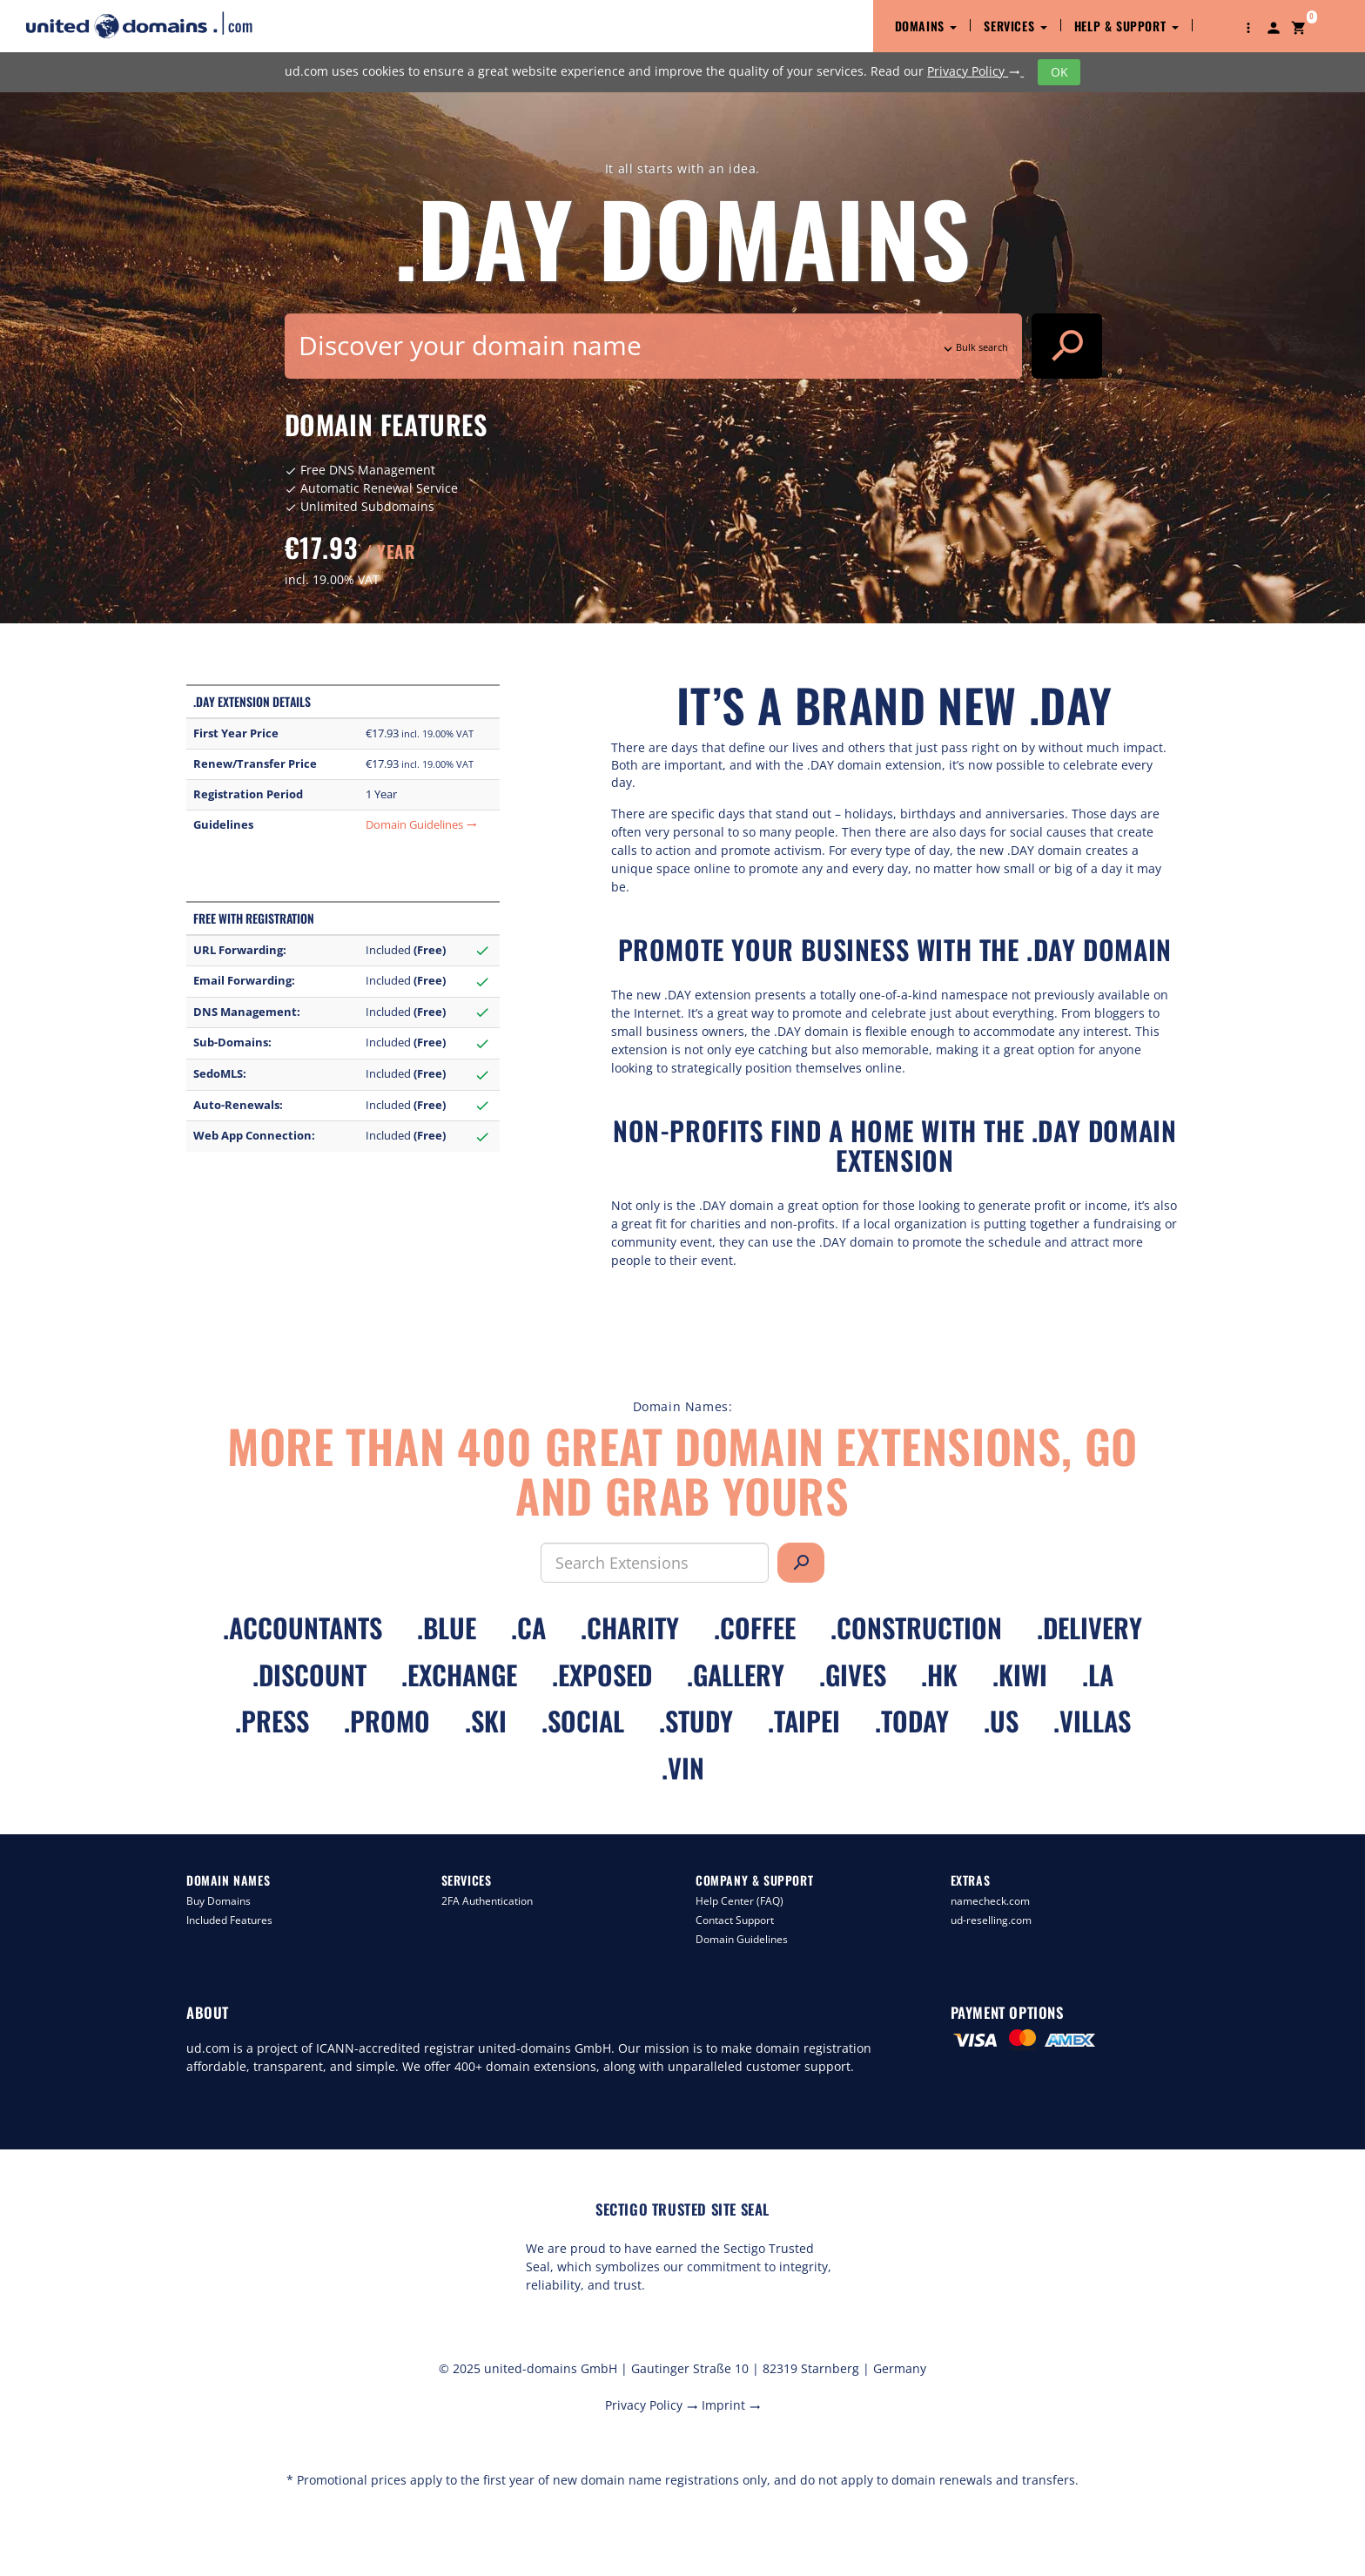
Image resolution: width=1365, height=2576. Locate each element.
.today (912, 1720)
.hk (939, 1674)
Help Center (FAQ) (739, 1900)
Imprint (731, 2405)
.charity (630, 1627)
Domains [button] (926, 26)
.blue (446, 1627)
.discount (309, 1674)
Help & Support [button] (1126, 26)
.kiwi (1019, 1674)
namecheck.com (990, 1900)
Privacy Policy (975, 71)
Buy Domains (218, 1900)
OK (1059, 72)
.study (696, 1720)
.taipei (804, 1720)
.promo (387, 1720)
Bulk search (974, 346)
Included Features (229, 1920)
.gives (852, 1674)
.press (272, 1720)
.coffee (755, 1627)
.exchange (459, 1674)
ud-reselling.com (991, 1920)
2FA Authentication (487, 1900)
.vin (683, 1767)
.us (1001, 1720)
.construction (916, 1627)
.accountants (302, 1627)
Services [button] (1015, 26)
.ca (528, 1627)
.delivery (1089, 1627)
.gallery (735, 1674)
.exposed (602, 1674)
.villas (1092, 1720)
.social (582, 1720)
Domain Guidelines (421, 824)
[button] (1248, 26)
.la (1097, 1674)
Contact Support (735, 1920)
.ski (486, 1720)
